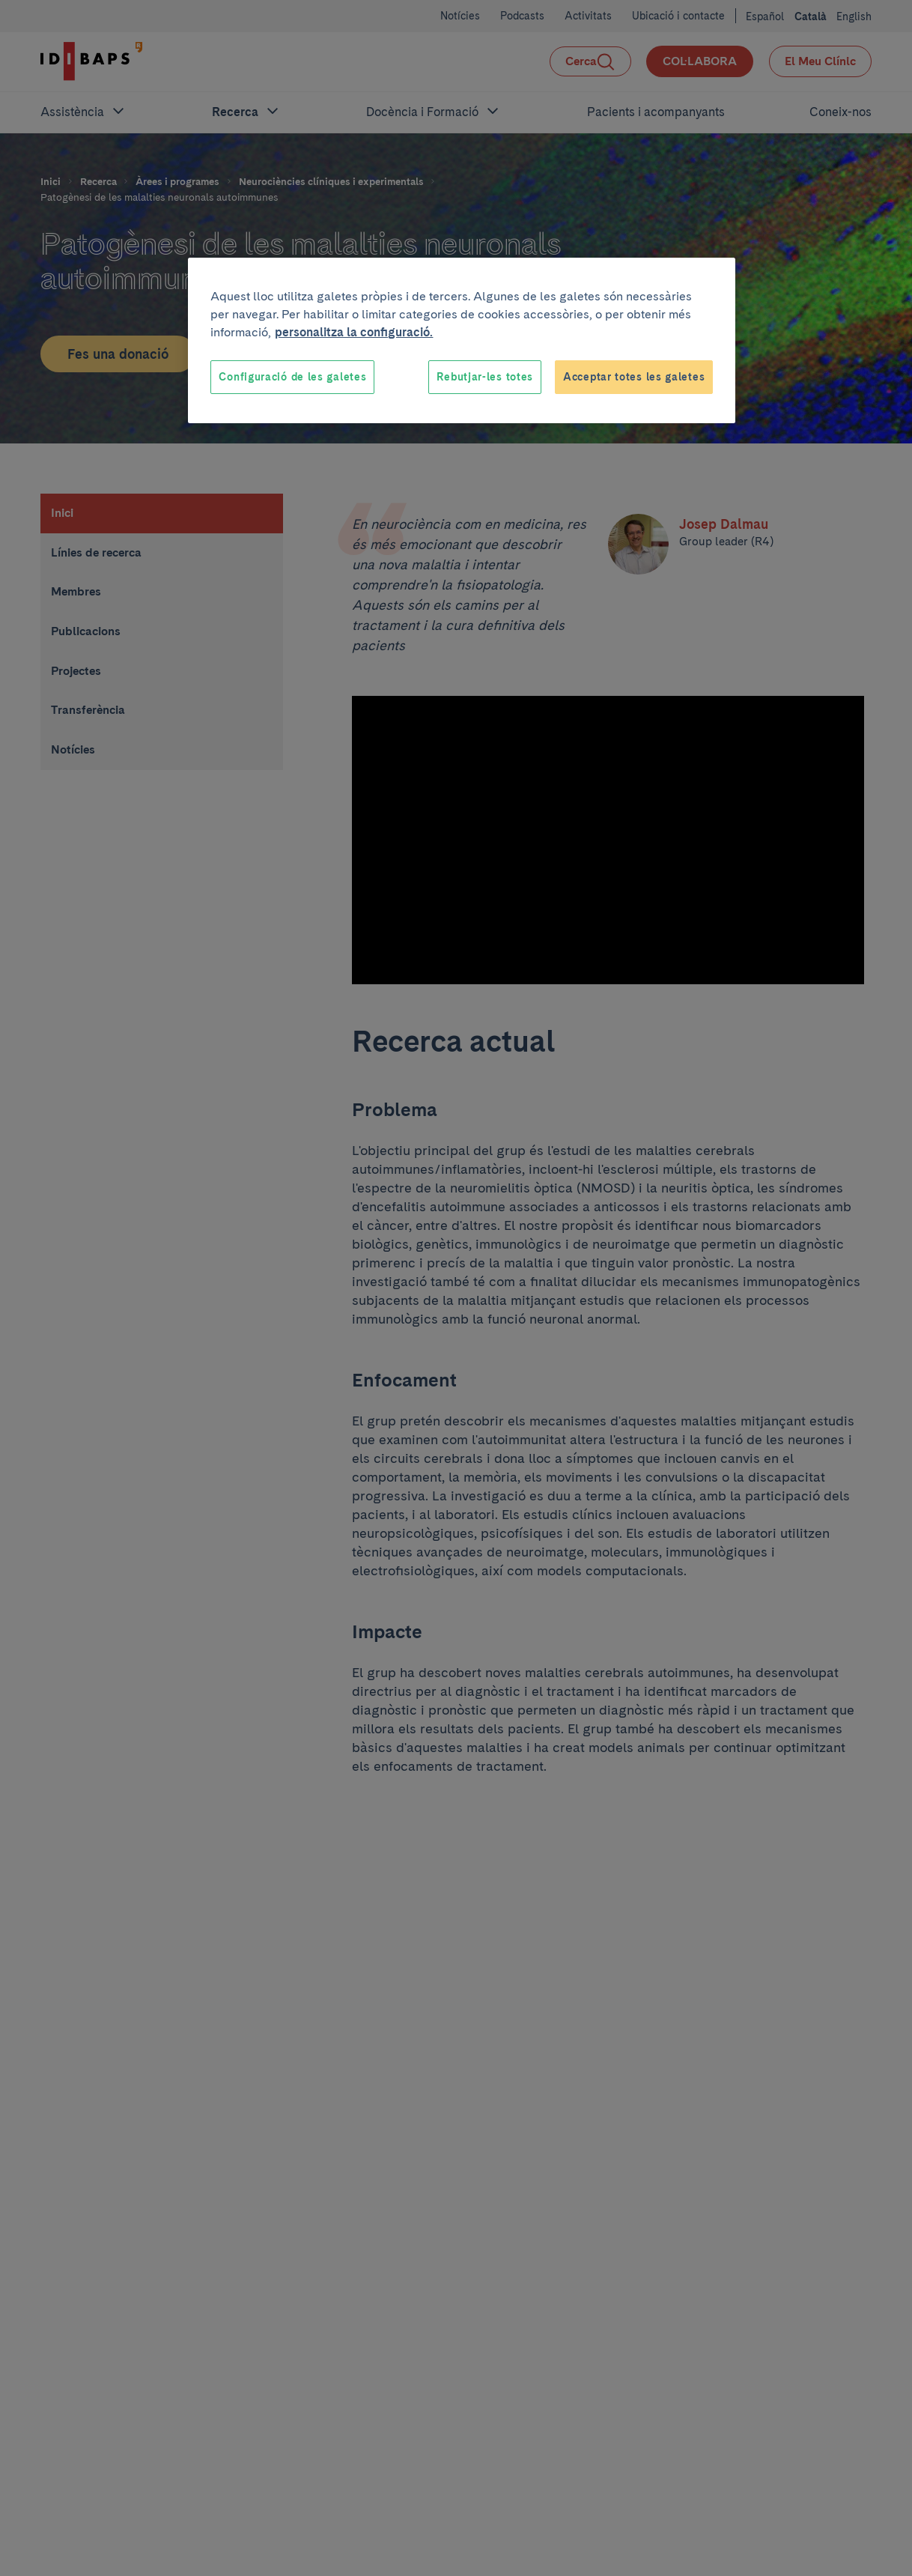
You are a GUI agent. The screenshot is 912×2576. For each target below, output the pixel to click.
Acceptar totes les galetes (634, 377)
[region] (461, 341)
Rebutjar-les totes (485, 377)
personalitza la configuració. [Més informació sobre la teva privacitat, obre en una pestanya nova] (354, 332)
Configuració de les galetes (292, 377)
